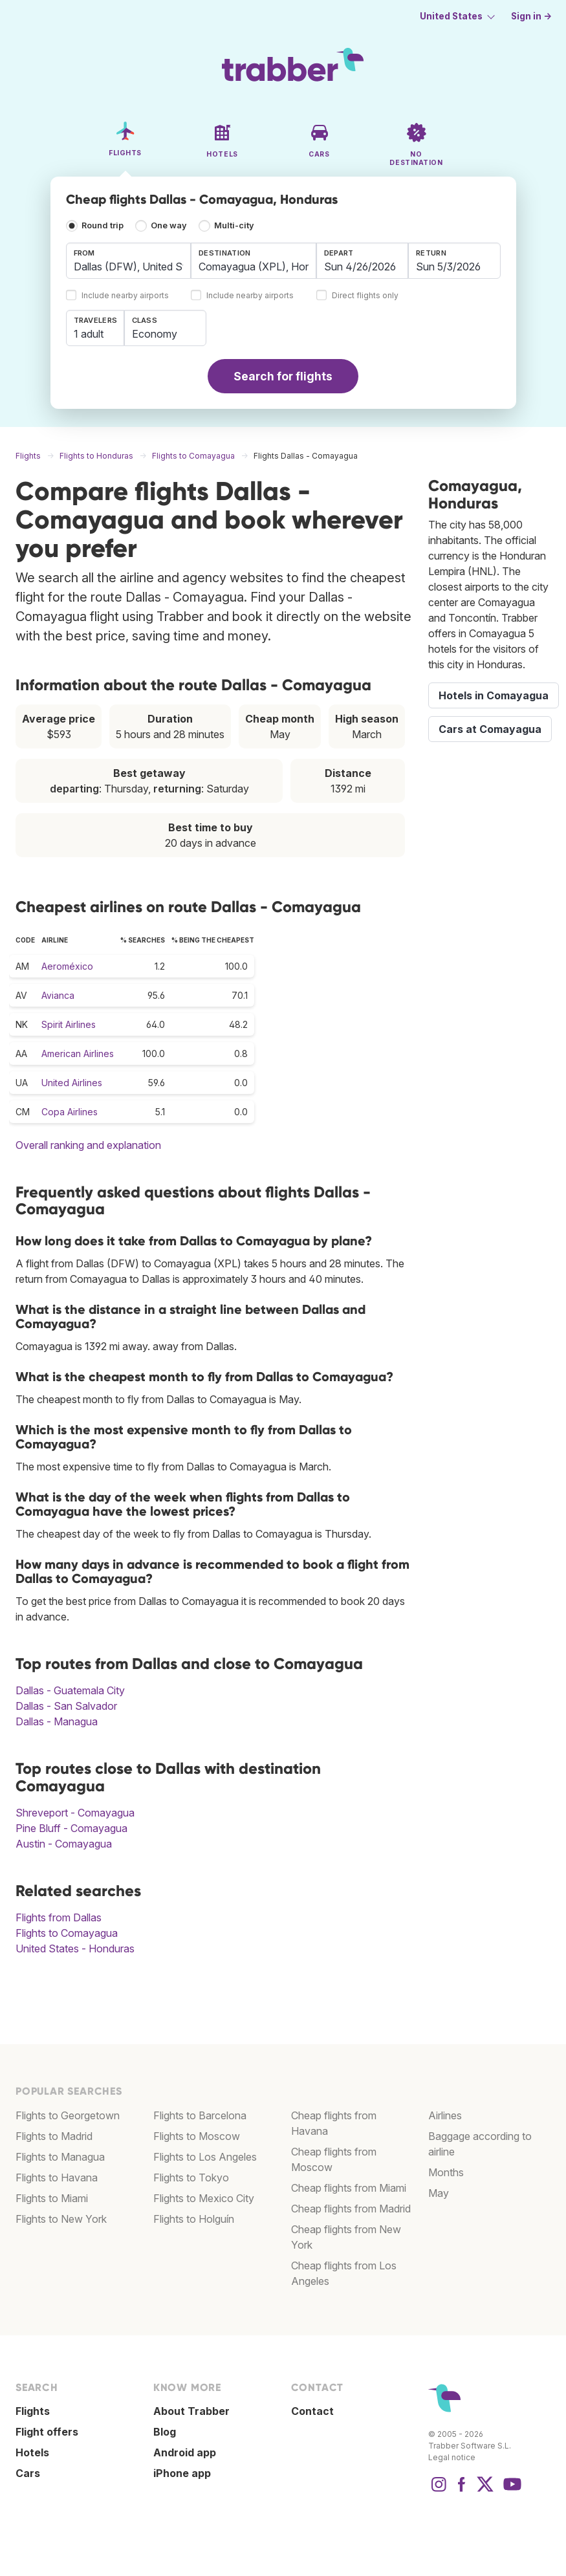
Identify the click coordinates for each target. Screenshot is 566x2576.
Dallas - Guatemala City (70, 1690)
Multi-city (234, 225)
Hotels (32, 2452)
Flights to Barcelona (199, 2115)
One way (169, 225)
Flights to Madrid (54, 2136)
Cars (28, 2473)
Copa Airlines (69, 1111)
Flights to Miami (52, 2198)
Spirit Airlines (68, 1024)
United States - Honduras (75, 1948)
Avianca (57, 995)
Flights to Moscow (196, 2136)
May (438, 2193)
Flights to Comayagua (67, 1933)
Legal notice (451, 2457)
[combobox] (128, 261)
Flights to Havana (57, 2177)
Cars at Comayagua (490, 729)
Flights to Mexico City (203, 2198)
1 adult (88, 333)
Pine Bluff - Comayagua (71, 1828)
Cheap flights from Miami (348, 2187)
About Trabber (191, 2411)
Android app (184, 2452)
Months (446, 2172)
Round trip (103, 225)
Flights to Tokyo (191, 2177)
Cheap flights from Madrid (351, 2208)
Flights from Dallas (59, 1917)
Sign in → (531, 16)
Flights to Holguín (193, 2218)
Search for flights (283, 376)
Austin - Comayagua (64, 1843)
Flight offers (47, 2431)
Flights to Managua (60, 2156)
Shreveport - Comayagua (75, 1812)
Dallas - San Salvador (66, 1705)
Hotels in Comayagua (494, 695)
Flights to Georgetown (68, 2115)
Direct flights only (365, 296)
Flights (33, 2411)
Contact (312, 2411)
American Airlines (77, 1053)
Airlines (445, 2115)
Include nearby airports (125, 296)
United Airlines (71, 1082)
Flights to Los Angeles (205, 2156)
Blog (164, 2431)
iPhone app (182, 2473)
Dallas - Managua (57, 1721)
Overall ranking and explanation (88, 1145)
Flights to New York (61, 2218)
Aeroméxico (67, 966)
